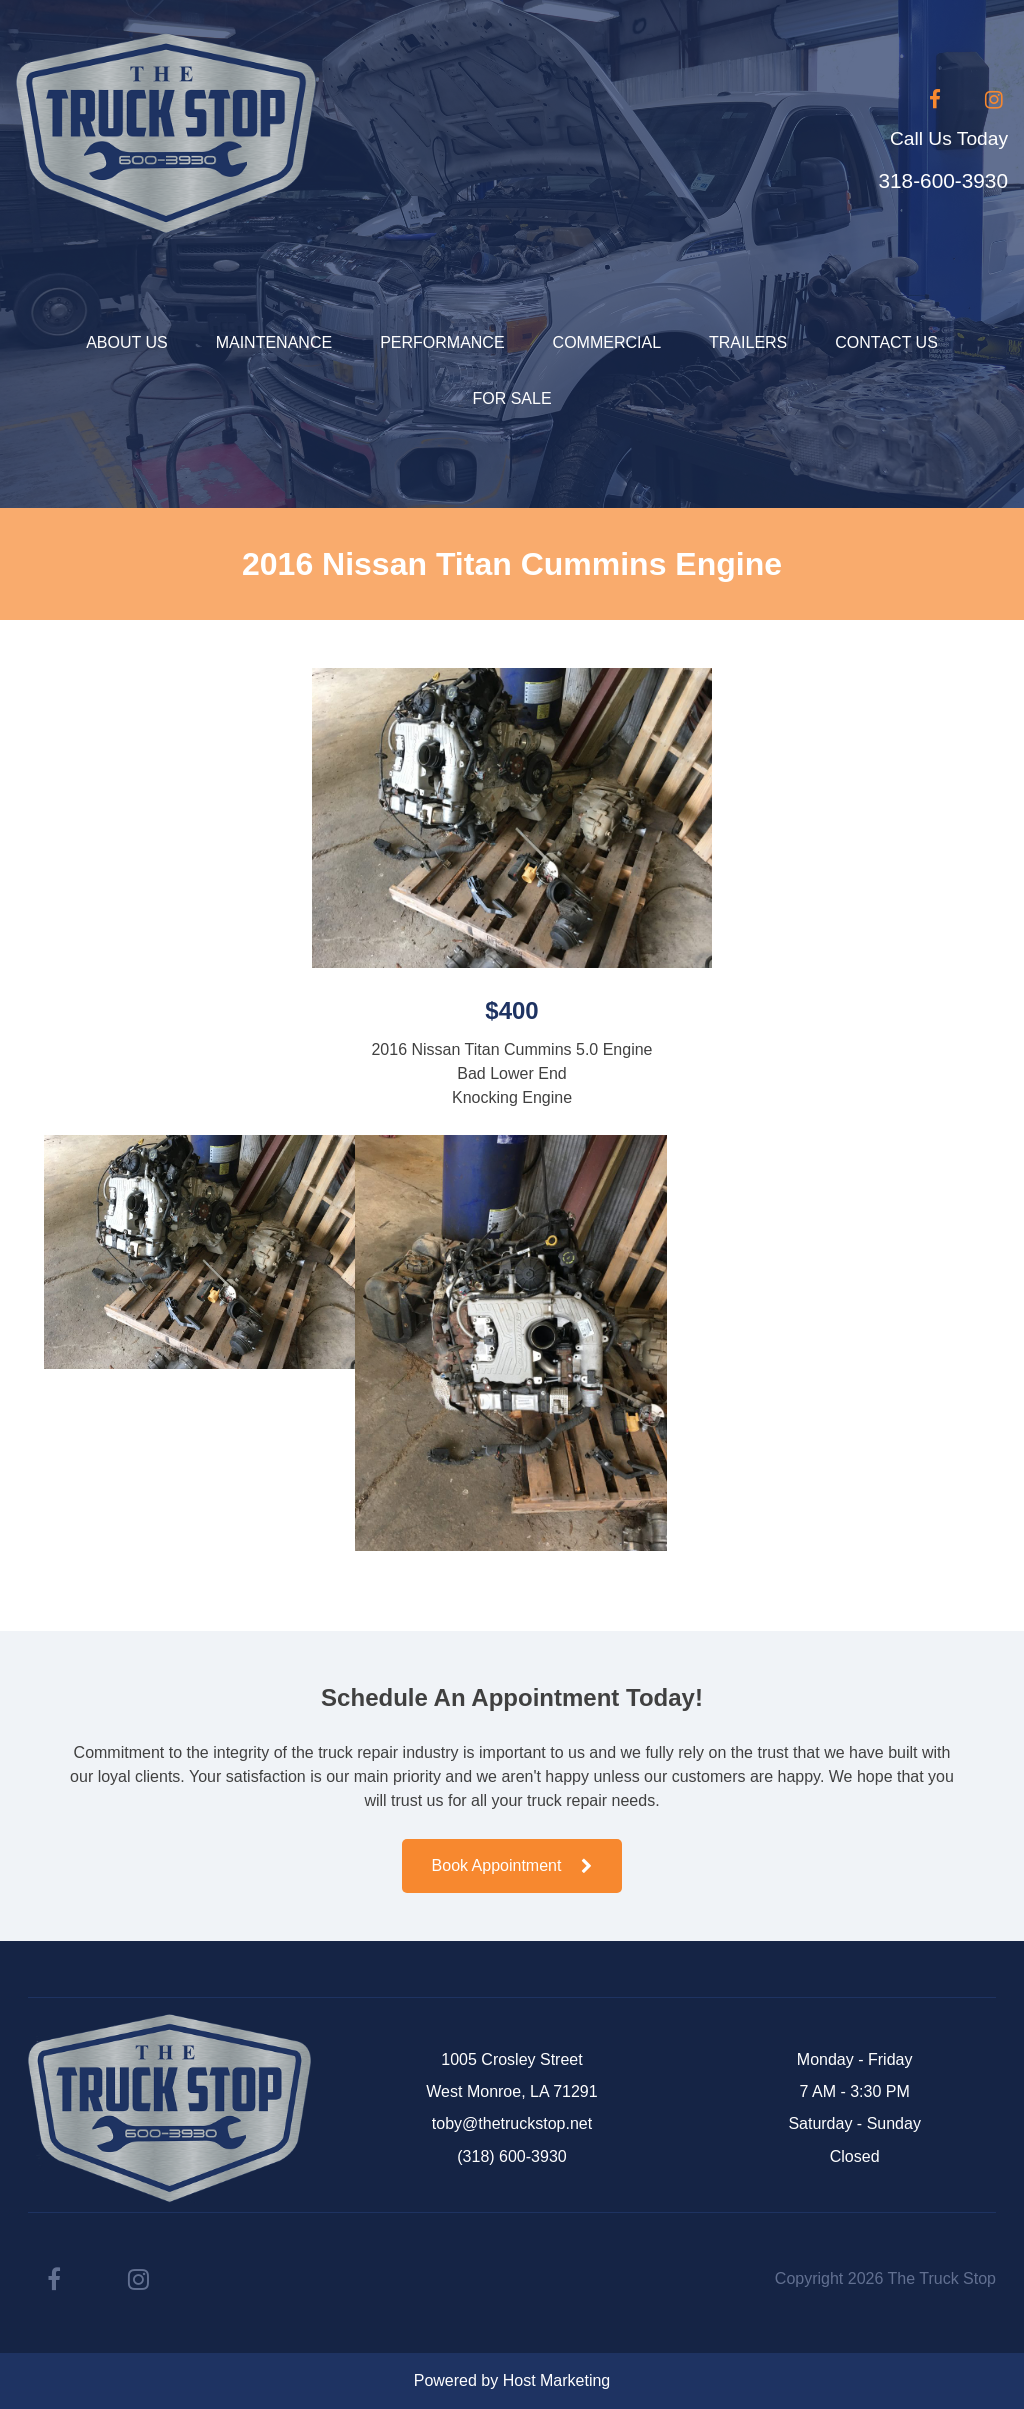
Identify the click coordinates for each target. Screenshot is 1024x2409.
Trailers (748, 342)
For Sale (511, 398)
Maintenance (274, 342)
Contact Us (886, 342)
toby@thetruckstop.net (512, 2123)
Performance (442, 342)
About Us (127, 342)
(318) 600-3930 (511, 2156)
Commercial (607, 342)
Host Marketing (557, 2380)
